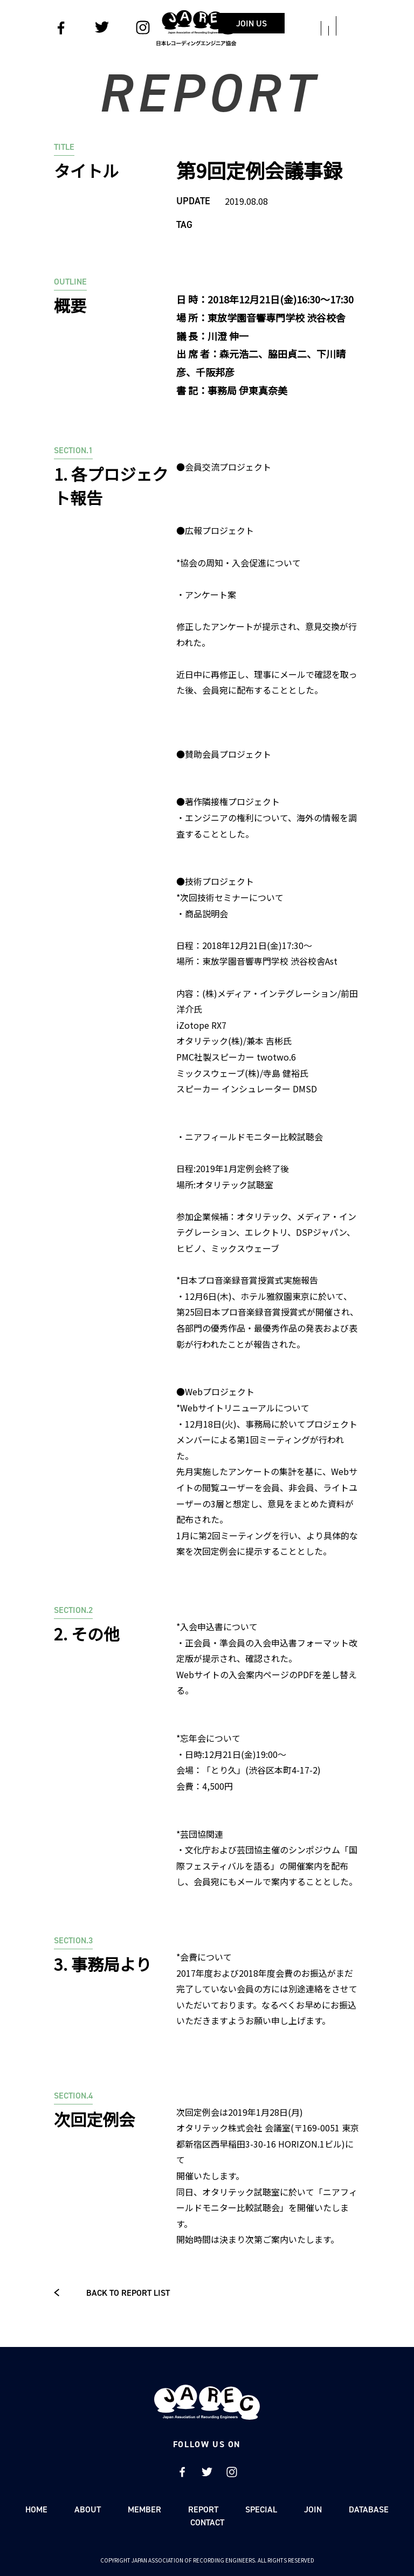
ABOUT (87, 2509)
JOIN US (273, 23)
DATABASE (369, 2509)
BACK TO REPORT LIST (112, 2292)
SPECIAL (261, 2509)
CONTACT (207, 2522)
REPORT (203, 2509)
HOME (36, 2509)
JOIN (313, 2509)
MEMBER (144, 2509)
